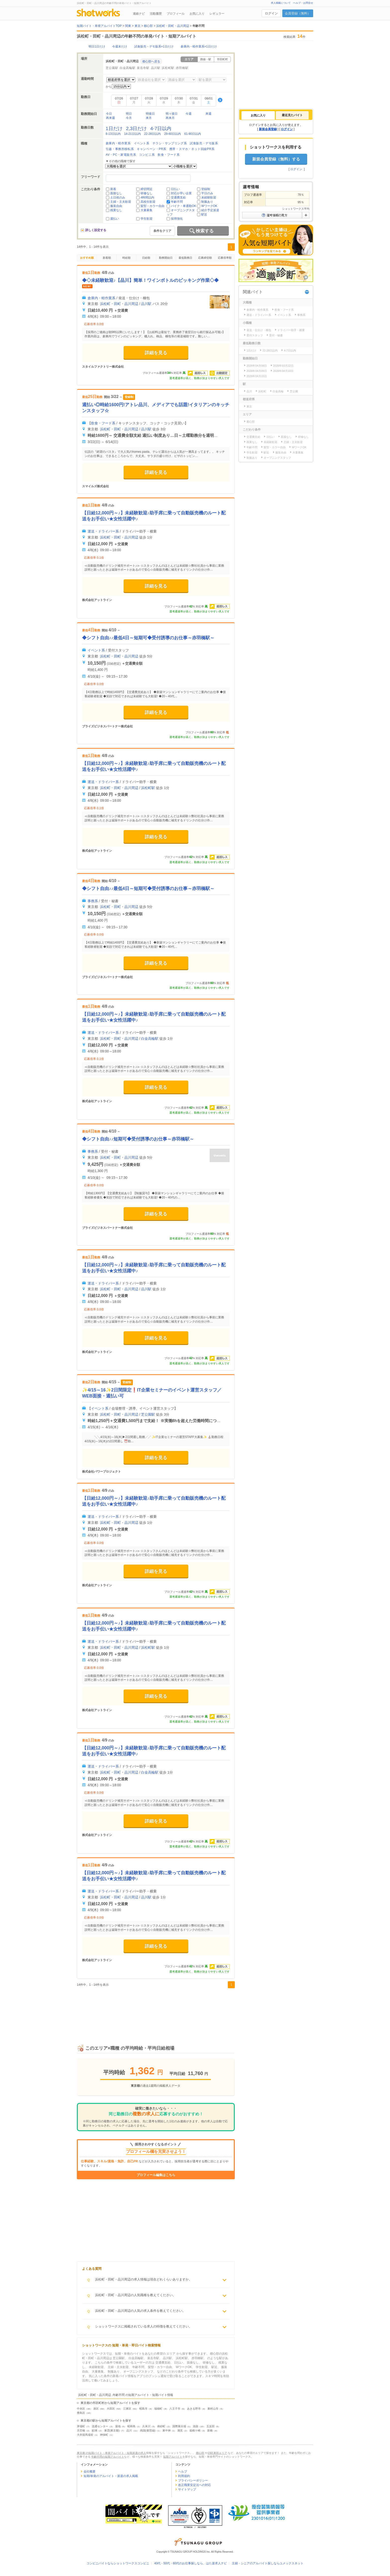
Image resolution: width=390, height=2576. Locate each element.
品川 (129, 2430)
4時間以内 (147, 197)
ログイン (271, 13)
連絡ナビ (139, 13)
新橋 (210, 2430)
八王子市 (174, 2408)
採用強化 (177, 218)
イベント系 (141, 143)
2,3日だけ (136, 128)
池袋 (195, 2426)
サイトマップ (187, 2489)
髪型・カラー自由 (152, 206)
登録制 (205, 189)
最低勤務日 (185, 257)
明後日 (150, 113)
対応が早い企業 (181, 193)
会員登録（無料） (298, 13)
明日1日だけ (97, 46)
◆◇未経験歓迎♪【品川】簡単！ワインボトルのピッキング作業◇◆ (150, 280)
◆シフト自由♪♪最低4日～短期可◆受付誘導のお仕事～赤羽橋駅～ (148, 637)
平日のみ (207, 193)
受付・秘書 (276, 335)
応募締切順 (205, 257)
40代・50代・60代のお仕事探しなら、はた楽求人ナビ (190, 2563)
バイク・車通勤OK (183, 206)
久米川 (146, 2426)
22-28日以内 (152, 134)
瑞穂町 (158, 2408)
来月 (149, 118)
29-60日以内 (172, 134)
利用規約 (184, 2476)
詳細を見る (156, 352)
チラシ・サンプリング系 (169, 143)
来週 (208, 113)
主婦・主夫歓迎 (120, 201)
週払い (114, 218)
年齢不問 (177, 201)
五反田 (210, 2426)
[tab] (258, 115)
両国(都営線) (147, 2430)
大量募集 (146, 210)
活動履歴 (156, 13)
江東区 (127, 2408)
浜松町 (262, 391)
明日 (129, 113)
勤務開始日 (166, 257)
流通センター (100, 2426)
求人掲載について (281, 2)
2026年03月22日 (283, 365)
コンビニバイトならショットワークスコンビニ (118, 2563)
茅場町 (81, 2426)
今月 (129, 118)
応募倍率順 (225, 257)
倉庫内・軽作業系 (118, 143)
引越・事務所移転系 (120, 149)
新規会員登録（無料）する (276, 159)
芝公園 (294, 391)
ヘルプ (182, 2471)
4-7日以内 (160, 128)
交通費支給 (178, 197)
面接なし (116, 193)
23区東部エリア (217, 2452)
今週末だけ (119, 46)
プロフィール (176, 13)
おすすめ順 (87, 257)
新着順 (107, 257)
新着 (113, 189)
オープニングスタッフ (277, 457)
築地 (118, 2426)
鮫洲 (94, 2430)
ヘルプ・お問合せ (303, 2)
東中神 (166, 2430)
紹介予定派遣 (210, 210)
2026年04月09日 (256, 370)
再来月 (170, 118)
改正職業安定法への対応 (194, 2485)
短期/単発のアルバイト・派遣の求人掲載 (111, 2476)
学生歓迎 (146, 218)
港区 (96, 2408)
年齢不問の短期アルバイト (107, 2456)
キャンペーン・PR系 (151, 149)
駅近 (204, 214)
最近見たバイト (292, 115)
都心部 (250, 421)
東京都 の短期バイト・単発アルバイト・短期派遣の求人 (111, 2452)
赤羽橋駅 (182, 68)
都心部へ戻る (151, 61)
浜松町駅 (168, 68)
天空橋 (81, 2430)
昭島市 (143, 2408)
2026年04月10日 (283, 370)
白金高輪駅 (127, 68)
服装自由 (116, 206)
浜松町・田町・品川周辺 (119, 304)
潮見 (180, 2430)
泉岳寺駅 (143, 68)
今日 (109, 113)
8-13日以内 (113, 134)
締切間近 (146, 189)
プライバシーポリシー (193, 2480)
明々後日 (172, 113)
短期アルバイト (172, 2456)
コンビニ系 (147, 154)
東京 (249, 406)
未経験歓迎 (208, 197)
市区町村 (222, 59)
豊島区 (81, 2412)
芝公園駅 (112, 68)
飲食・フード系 (169, 154)
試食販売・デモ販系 (204, 143)
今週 (189, 113)
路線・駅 (205, 59)
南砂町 (161, 2426)
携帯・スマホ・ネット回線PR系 (192, 149)
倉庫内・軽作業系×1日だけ (199, 46)
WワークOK (209, 206)
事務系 (93, 901)
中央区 (81, 2408)
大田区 (111, 2408)
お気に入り (197, 13)
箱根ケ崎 (195, 2430)
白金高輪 (278, 391)
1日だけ (114, 128)
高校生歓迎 (148, 201)
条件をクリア (162, 231)
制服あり (207, 201)
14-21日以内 (132, 134)
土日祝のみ (117, 197)
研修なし (146, 193)
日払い (175, 189)
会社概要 (90, 2471)
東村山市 (212, 2408)
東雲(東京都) (112, 2430)
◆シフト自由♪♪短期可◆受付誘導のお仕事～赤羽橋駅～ (138, 1139)
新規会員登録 (268, 129)
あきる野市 (194, 2408)
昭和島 (131, 2426)
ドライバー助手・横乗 (291, 330)
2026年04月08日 (256, 365)
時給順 (126, 257)
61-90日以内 (192, 134)
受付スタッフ (254, 335)
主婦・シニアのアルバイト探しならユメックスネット (267, 2563)
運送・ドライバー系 (103, 531)
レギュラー (216, 13)
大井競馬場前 (85, 2434)
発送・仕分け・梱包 (258, 330)
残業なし (116, 210)
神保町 (104, 2434)
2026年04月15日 (256, 376)
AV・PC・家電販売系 (121, 154)
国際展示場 (179, 2426)
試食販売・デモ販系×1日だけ (154, 46)
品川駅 (155, 68)
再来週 (110, 118)
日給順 (146, 257)
